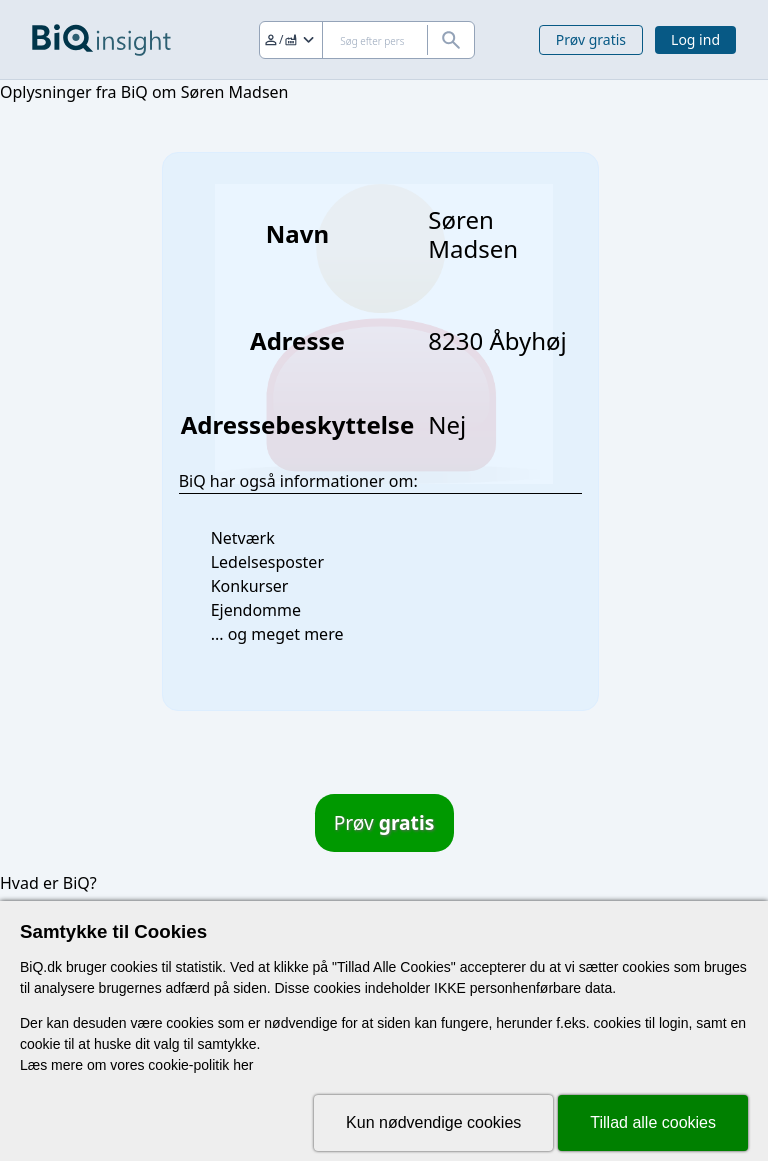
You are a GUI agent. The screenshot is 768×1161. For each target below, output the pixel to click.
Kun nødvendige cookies (433, 1122)
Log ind (695, 39)
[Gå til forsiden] (101, 40)
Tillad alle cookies (653, 1122)
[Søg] (367, 40)
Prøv (384, 822)
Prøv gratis (591, 39)
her (243, 1065)
